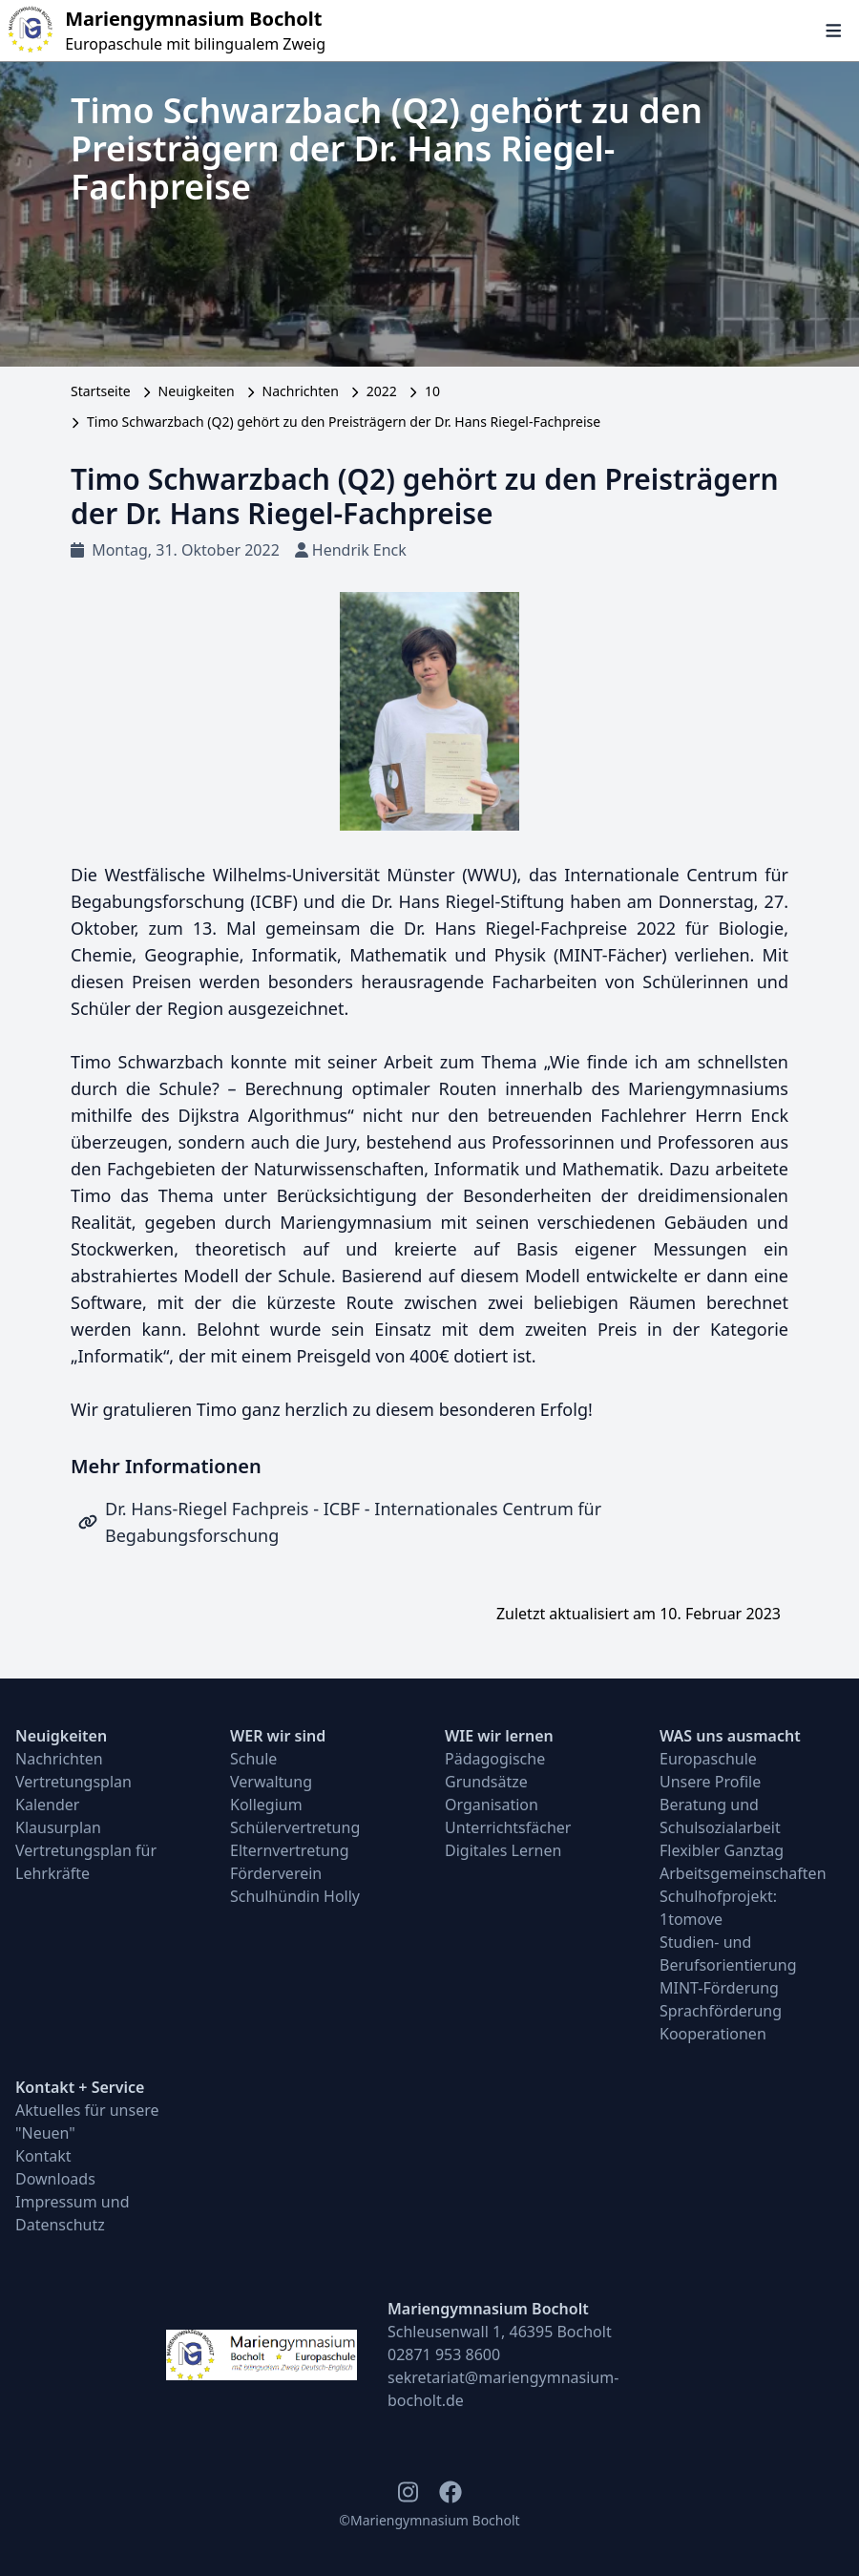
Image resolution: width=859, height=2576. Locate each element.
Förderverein (276, 1873)
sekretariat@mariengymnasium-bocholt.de (503, 2389)
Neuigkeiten (196, 391)
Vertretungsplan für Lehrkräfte (86, 1862)
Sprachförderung (721, 2010)
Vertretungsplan (73, 1781)
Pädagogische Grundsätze (495, 1770)
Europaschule (708, 1758)
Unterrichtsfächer (508, 1827)
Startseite (101, 391)
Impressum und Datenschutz (72, 2213)
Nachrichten (300, 391)
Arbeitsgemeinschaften (743, 1873)
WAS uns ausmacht (730, 1735)
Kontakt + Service (79, 2087)
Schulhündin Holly (295, 1896)
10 (432, 391)
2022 (382, 391)
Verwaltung (271, 1781)
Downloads (55, 2178)
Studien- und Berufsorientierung (728, 1953)
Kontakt (43, 2155)
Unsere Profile (710, 1781)
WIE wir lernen (499, 1735)
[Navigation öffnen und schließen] (833, 31)
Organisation (491, 1804)
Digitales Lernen (503, 1850)
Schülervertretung (295, 1827)
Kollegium (266, 1804)
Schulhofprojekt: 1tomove (718, 1908)
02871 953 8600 (444, 2354)
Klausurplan (58, 1827)
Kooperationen (713, 2033)
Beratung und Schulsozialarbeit (720, 1816)
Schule (253, 1758)
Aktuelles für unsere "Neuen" (87, 2121)
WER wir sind (277, 1735)
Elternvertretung (289, 1850)
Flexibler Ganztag (722, 1850)
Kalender (47, 1804)
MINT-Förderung (719, 1987)
